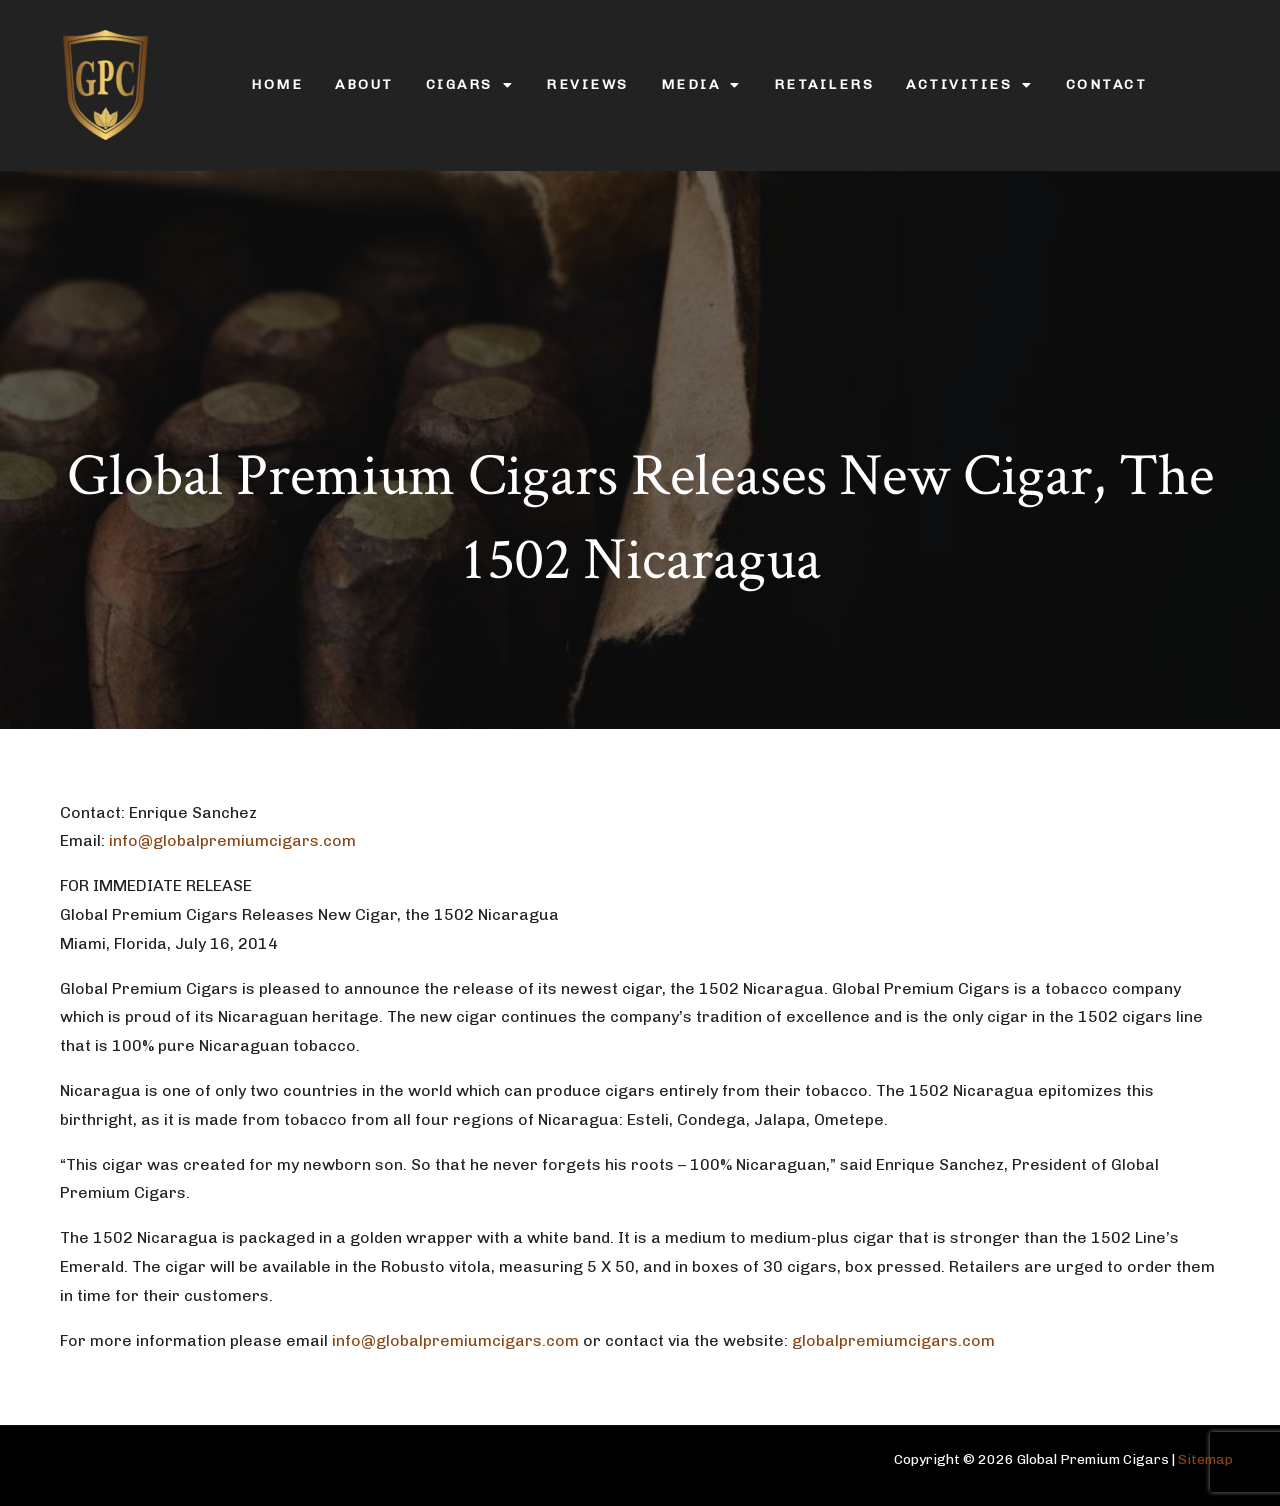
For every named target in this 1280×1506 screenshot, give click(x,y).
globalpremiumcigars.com (893, 1340)
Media (701, 85)
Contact (1107, 84)
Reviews (587, 84)
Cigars (470, 85)
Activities (970, 85)
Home (277, 84)
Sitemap (1205, 1459)
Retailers (824, 84)
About (364, 84)
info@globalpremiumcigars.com (234, 840)
